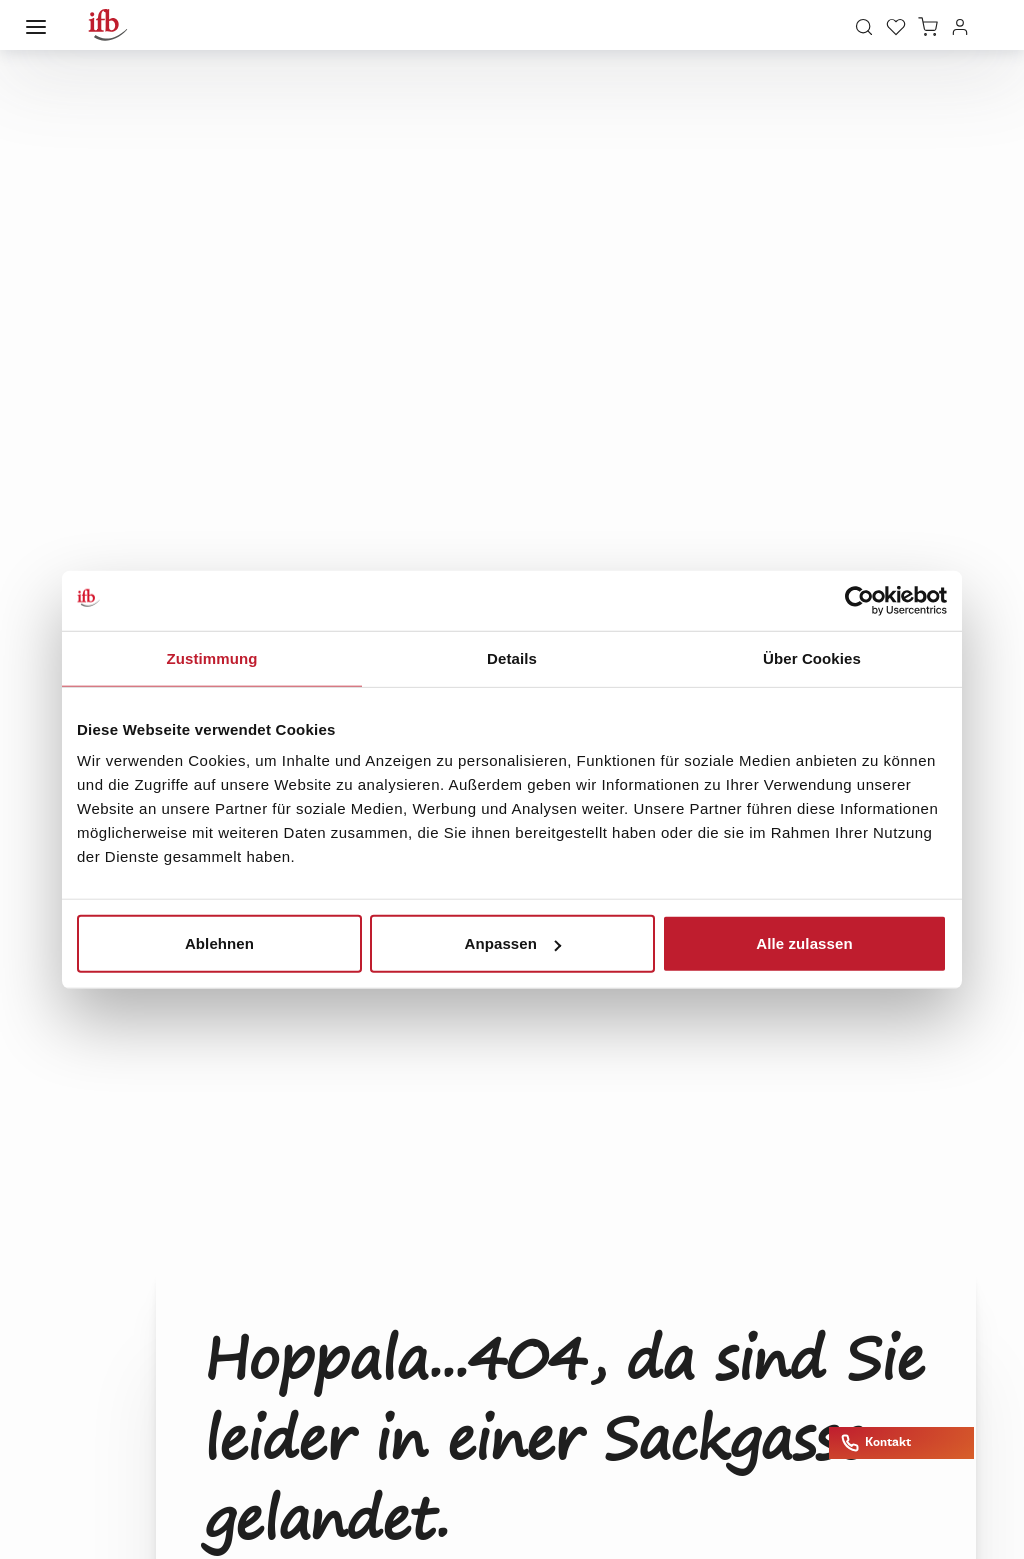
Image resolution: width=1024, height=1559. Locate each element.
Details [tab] (512, 657)
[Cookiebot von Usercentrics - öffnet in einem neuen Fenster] (859, 600)
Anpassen (513, 943)
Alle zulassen (804, 943)
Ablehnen (219, 943)
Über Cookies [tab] (812, 657)
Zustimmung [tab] (212, 657)
